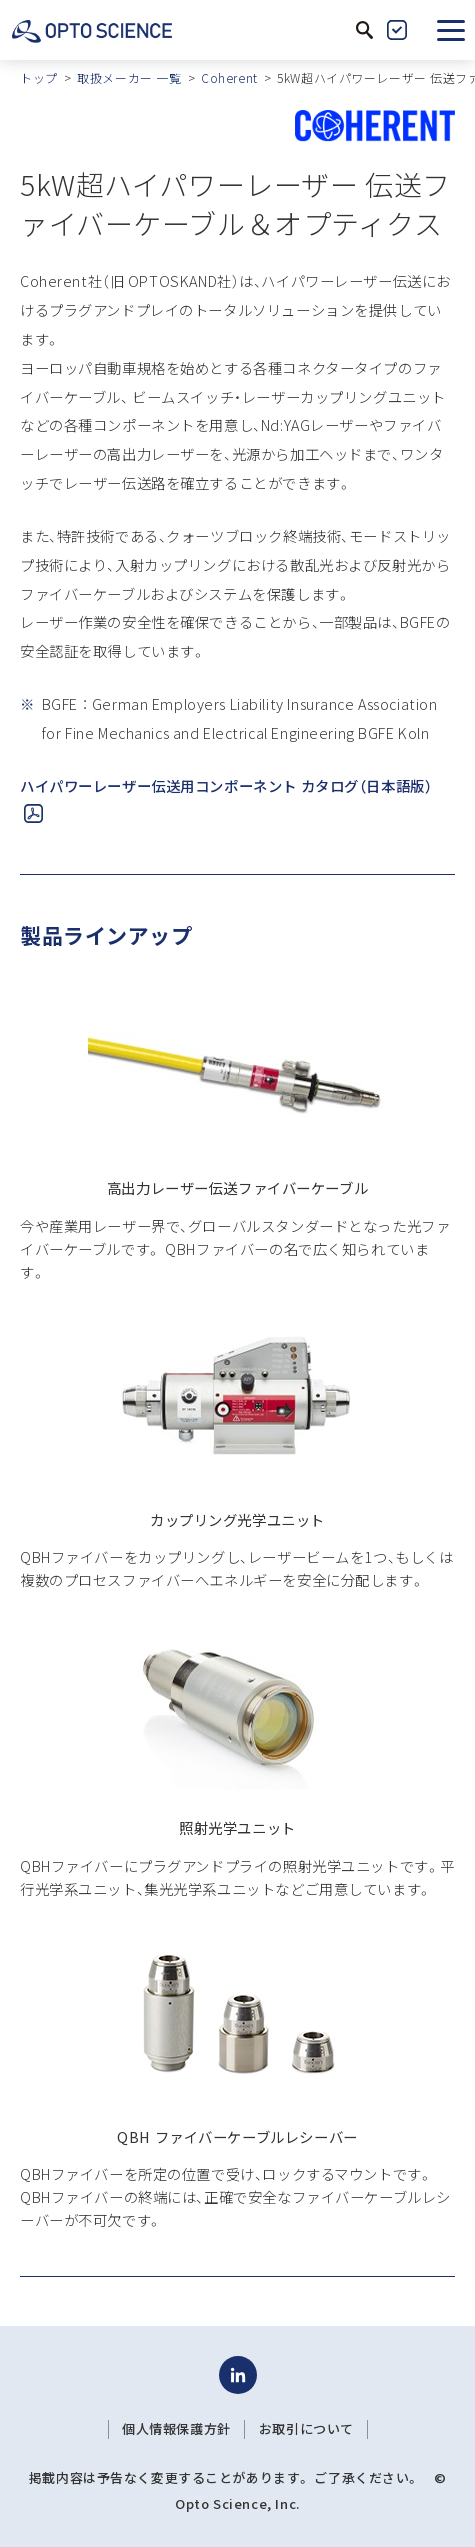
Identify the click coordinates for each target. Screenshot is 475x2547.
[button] (451, 30)
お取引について (306, 2429)
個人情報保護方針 (176, 2429)
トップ (39, 77)
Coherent (229, 77)
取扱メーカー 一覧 (129, 77)
